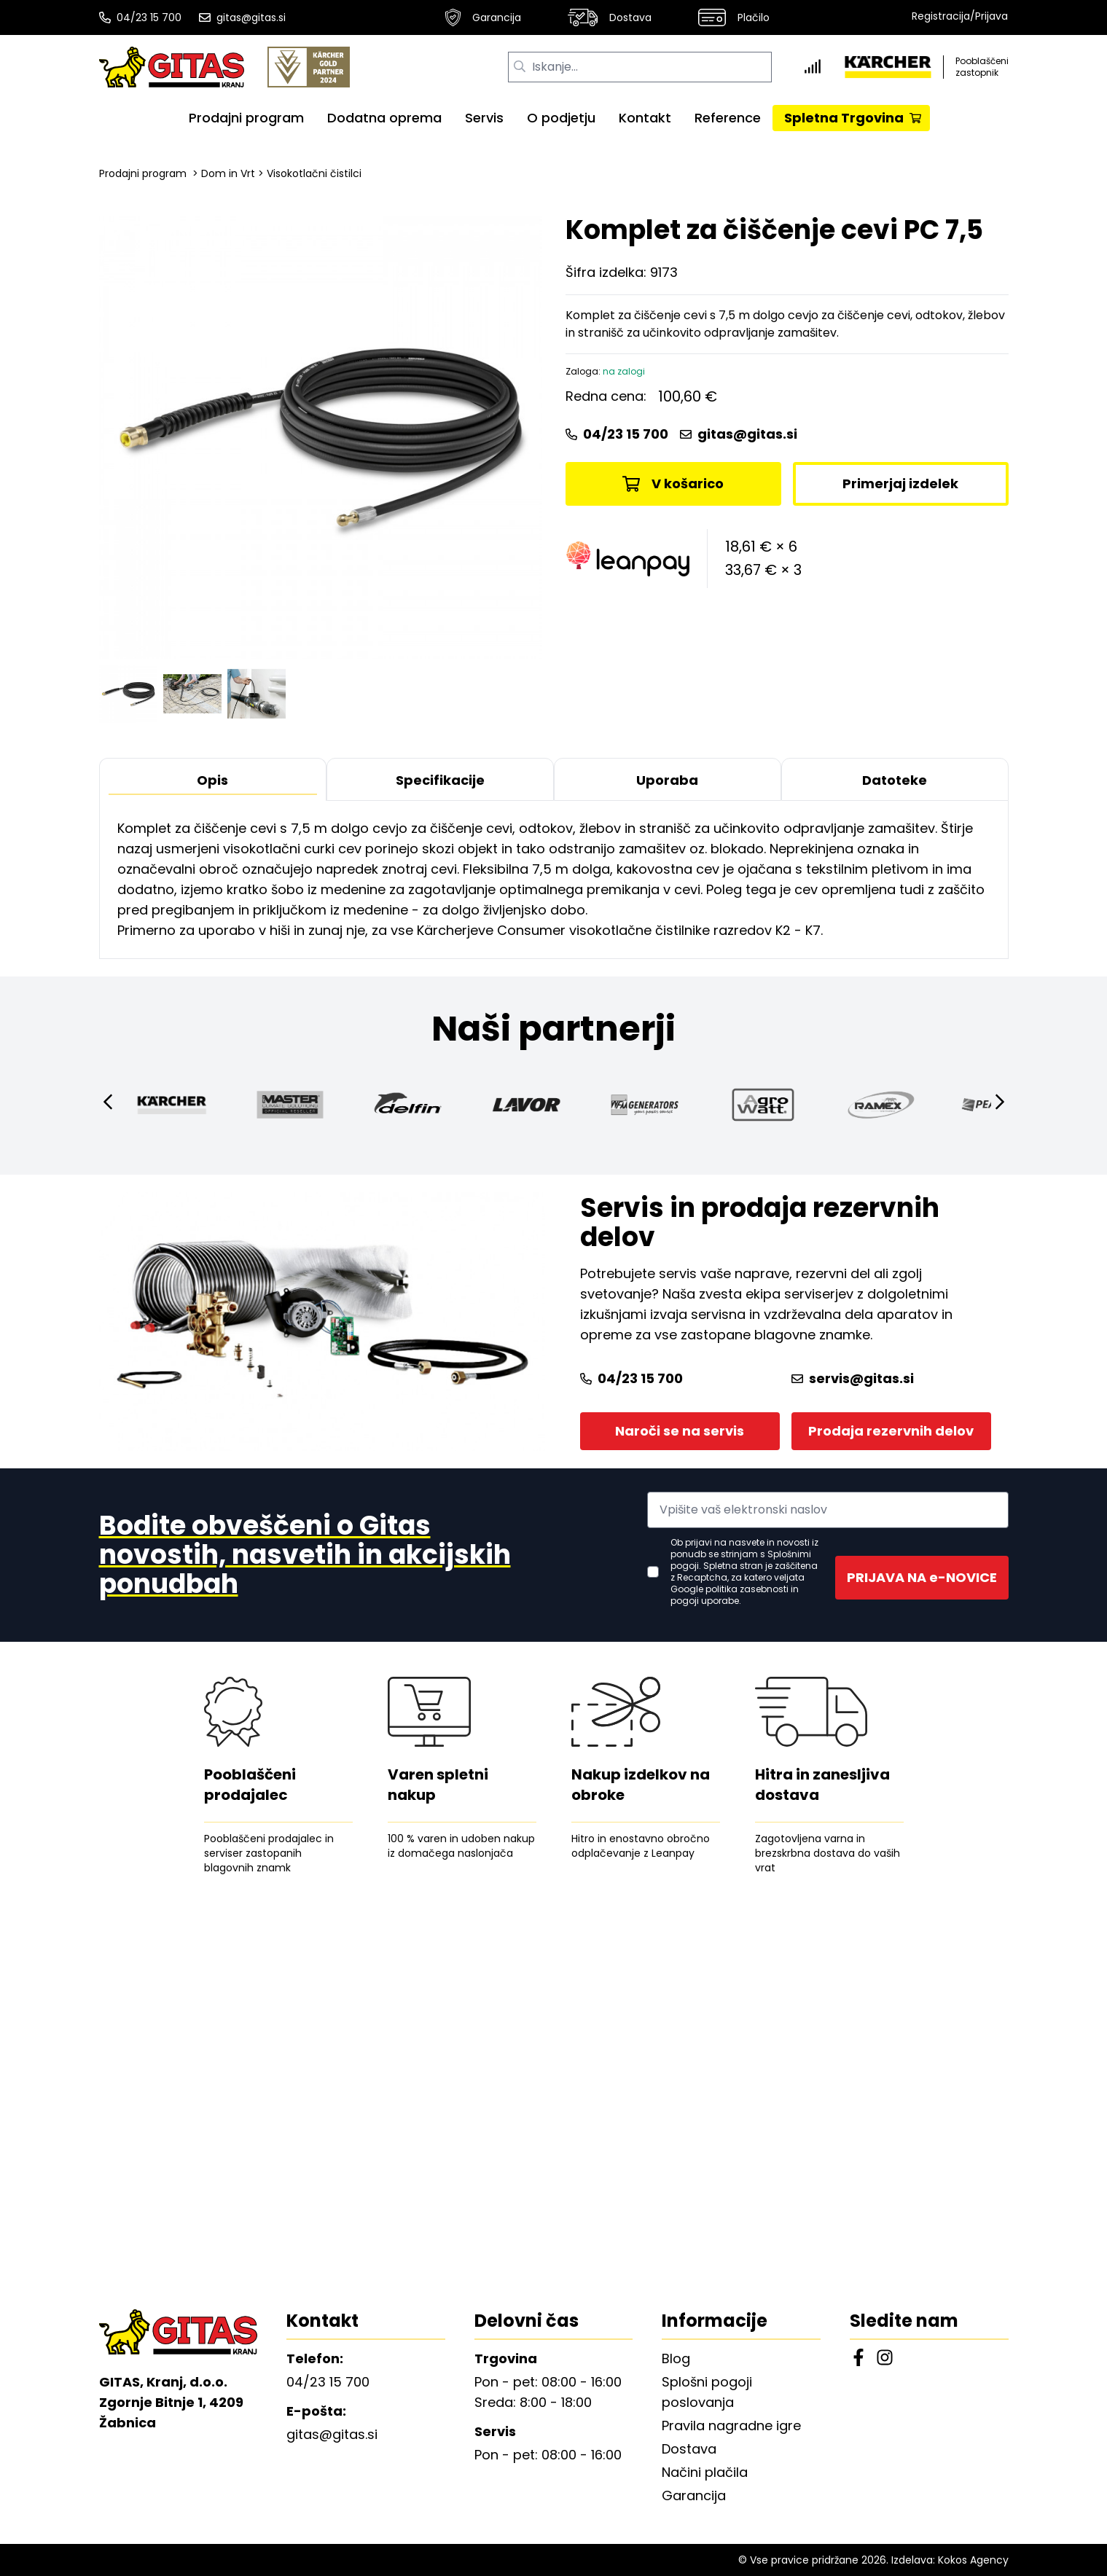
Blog (676, 2358)
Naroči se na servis (679, 1431)
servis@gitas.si (852, 1378)
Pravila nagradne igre (731, 2425)
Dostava (610, 17)
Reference (728, 118)
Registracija (941, 16)
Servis (484, 118)
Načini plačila (705, 2472)
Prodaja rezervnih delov (891, 1431)
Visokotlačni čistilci (314, 173)
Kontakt (645, 118)
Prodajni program (246, 118)
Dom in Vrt (228, 173)
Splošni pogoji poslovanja (707, 2392)
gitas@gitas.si (242, 17)
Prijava (991, 16)
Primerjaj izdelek (900, 483)
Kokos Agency (973, 2560)
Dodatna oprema (384, 118)
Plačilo (734, 17)
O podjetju (561, 118)
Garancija (482, 17)
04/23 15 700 (140, 17)
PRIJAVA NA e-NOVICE (922, 1577)
